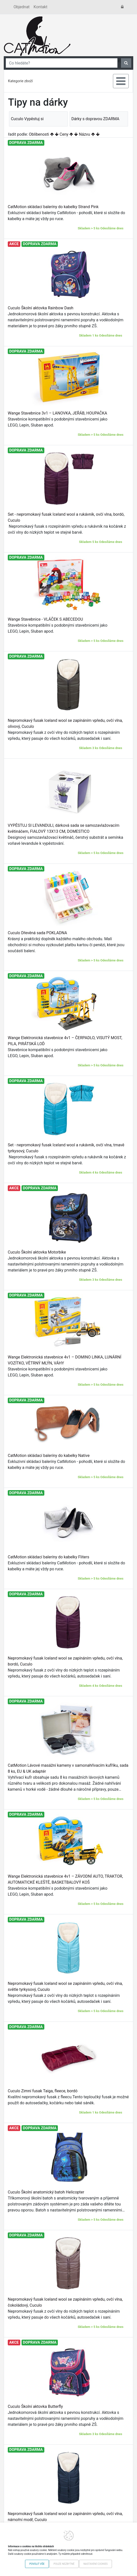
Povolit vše (36, 2564)
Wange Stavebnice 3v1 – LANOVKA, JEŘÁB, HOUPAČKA (57, 413)
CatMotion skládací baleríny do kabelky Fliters (48, 1557)
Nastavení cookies (95, 2564)
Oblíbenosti (39, 134)
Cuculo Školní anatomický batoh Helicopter (46, 2192)
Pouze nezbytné (64, 2564)
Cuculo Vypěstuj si (27, 118)
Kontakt (40, 6)
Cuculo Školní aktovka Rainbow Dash (40, 308)
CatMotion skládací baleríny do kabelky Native (49, 1455)
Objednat (22, 6)
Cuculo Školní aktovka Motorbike (37, 1252)
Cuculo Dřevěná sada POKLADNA (37, 932)
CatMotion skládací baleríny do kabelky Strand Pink (53, 206)
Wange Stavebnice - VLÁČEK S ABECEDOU (45, 619)
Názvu (84, 134)
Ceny (64, 134)
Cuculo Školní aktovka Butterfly (35, 2406)
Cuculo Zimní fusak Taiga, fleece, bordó (42, 2091)
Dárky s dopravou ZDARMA (95, 118)
